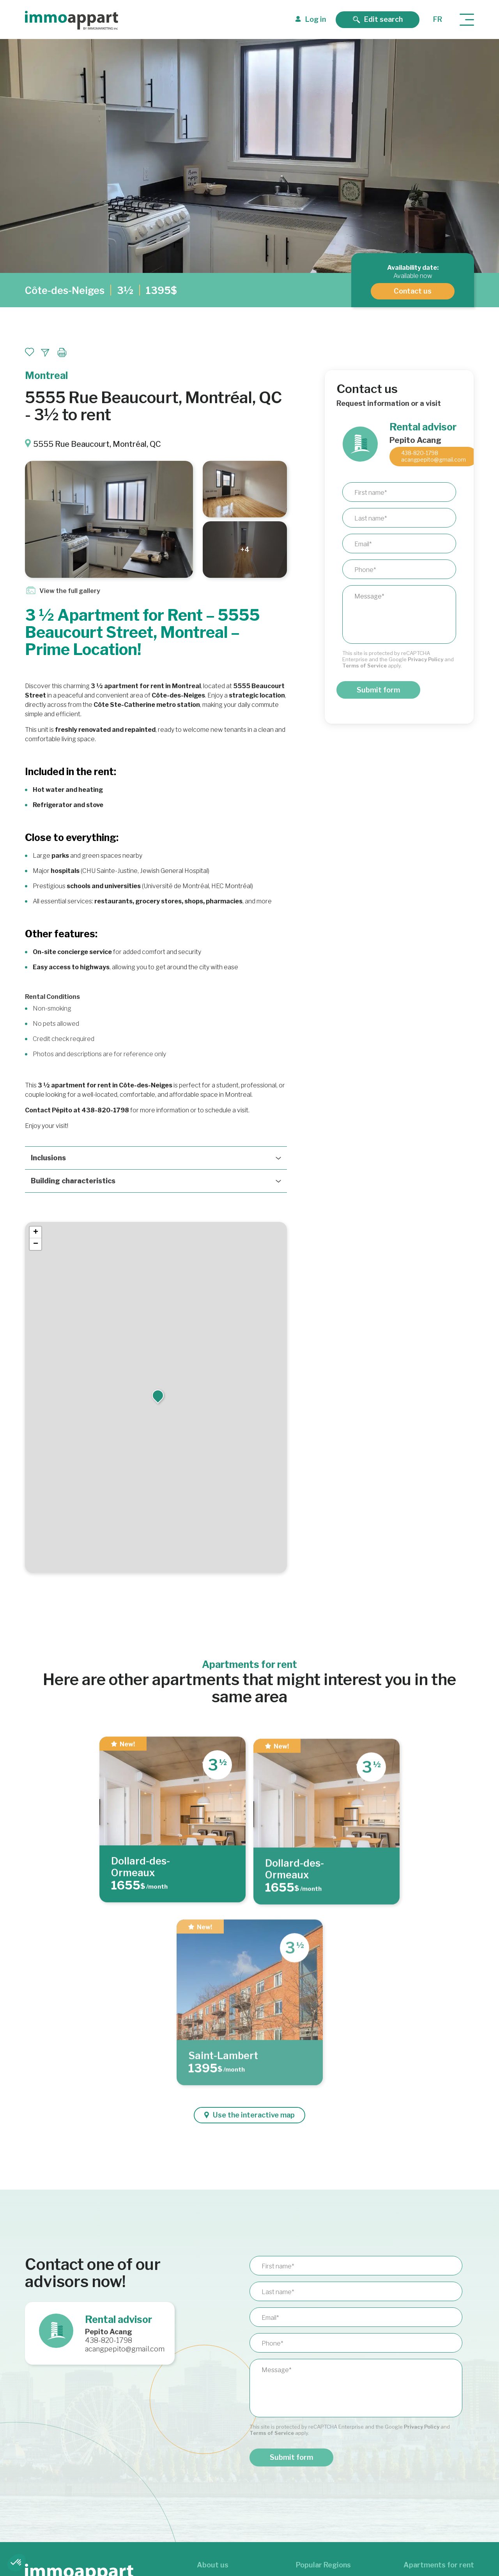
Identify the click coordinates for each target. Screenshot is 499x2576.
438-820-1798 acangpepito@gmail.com (433, 456)
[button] (158, 1395)
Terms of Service (364, 665)
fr (437, 19)
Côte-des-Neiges (64, 290)
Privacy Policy (425, 659)
